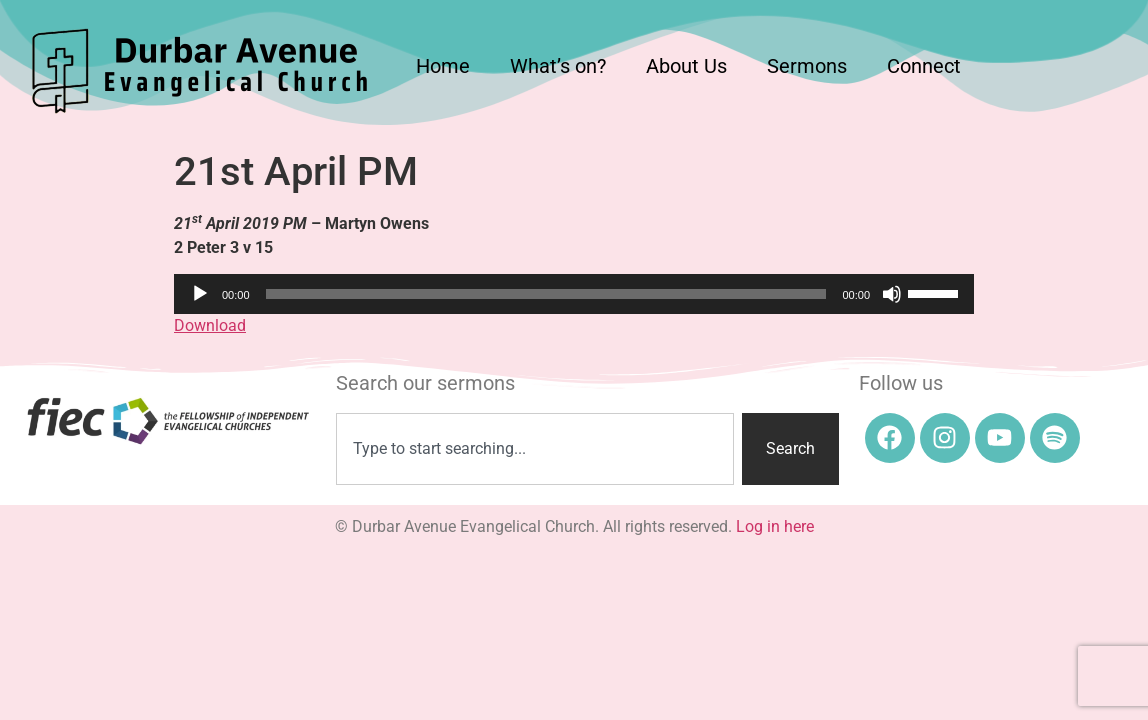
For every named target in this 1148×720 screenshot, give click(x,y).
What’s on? (558, 66)
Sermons (807, 66)
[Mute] (892, 294)
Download (210, 325)
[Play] (200, 294)
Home (443, 66)
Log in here (775, 526)
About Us (686, 66)
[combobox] (534, 449)
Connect (924, 66)
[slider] (546, 294)
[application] (574, 294)
